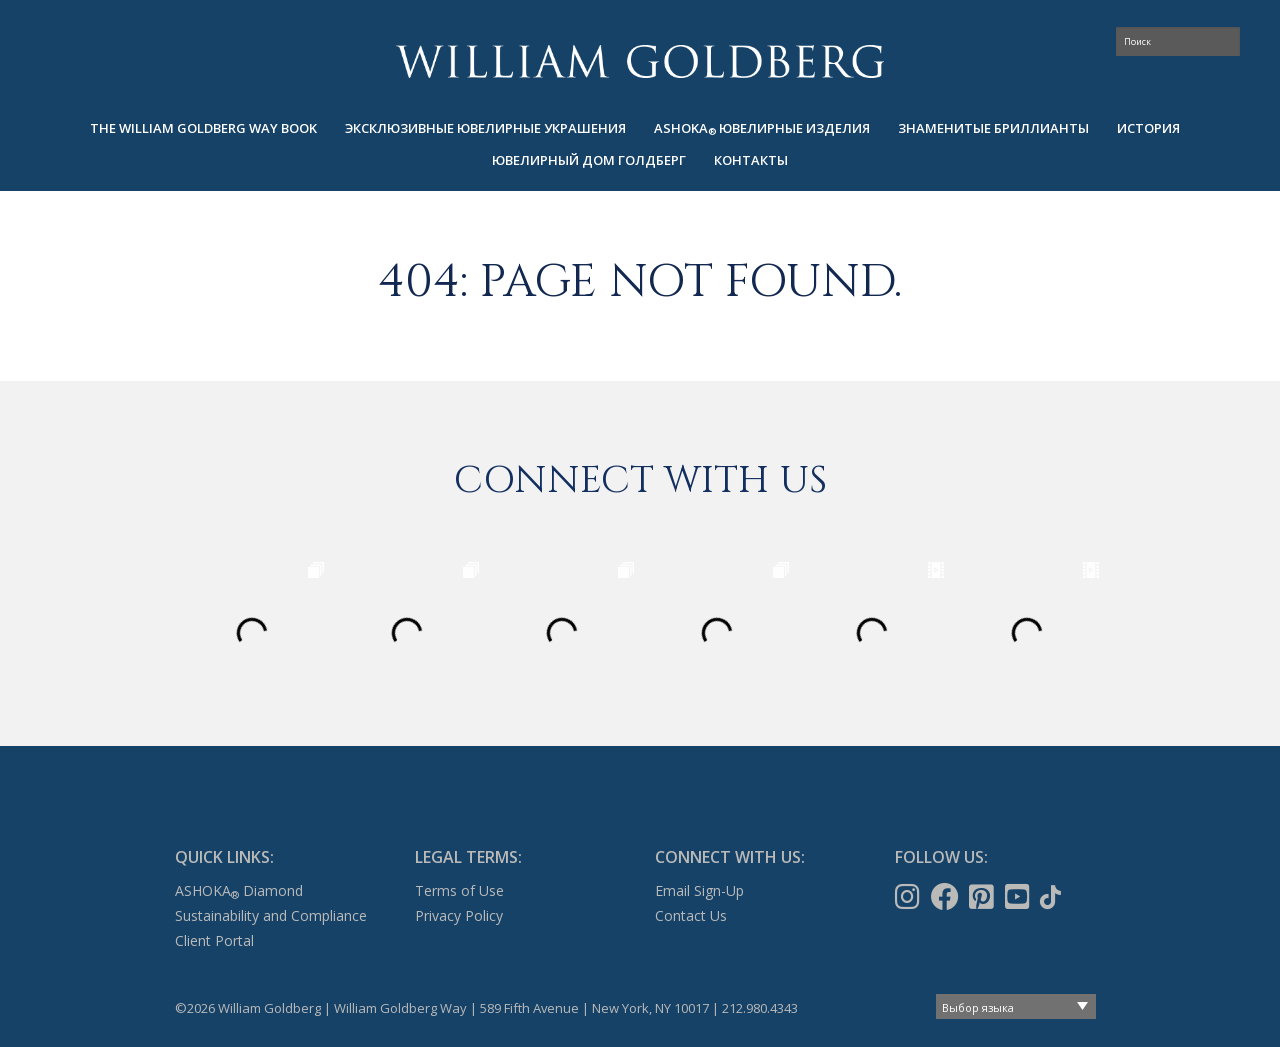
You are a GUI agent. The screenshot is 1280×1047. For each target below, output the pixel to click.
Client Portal (214, 940)
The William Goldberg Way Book (203, 128)
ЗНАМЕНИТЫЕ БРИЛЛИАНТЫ (993, 128)
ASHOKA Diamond (239, 890)
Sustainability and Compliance (271, 915)
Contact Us (691, 915)
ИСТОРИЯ (1148, 128)
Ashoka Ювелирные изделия (762, 128)
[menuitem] (203, 128)
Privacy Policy (459, 915)
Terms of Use (459, 890)
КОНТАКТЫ (751, 160)
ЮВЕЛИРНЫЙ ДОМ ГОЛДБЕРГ (589, 160)
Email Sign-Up (699, 890)
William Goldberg (640, 61)
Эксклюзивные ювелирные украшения (485, 128)
